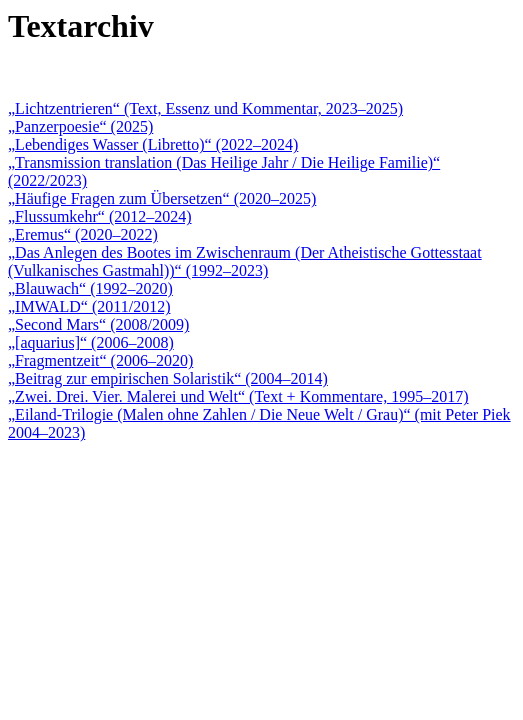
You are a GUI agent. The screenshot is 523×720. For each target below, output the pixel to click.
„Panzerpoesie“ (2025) (80, 126)
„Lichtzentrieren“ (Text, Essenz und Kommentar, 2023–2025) (205, 108)
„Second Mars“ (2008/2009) (98, 324)
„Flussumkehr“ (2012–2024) (100, 216)
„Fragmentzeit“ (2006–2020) (100, 360)
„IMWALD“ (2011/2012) (89, 306)
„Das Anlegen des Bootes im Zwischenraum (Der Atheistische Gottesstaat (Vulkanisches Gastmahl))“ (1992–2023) (245, 261)
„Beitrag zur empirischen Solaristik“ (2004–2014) (168, 378)
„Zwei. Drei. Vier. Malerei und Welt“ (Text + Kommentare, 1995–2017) (238, 396)
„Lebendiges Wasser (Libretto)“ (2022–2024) (153, 144)
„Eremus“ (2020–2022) (83, 234)
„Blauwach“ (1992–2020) (90, 288)
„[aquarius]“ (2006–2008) (91, 342)
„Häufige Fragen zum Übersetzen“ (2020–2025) (162, 198)
